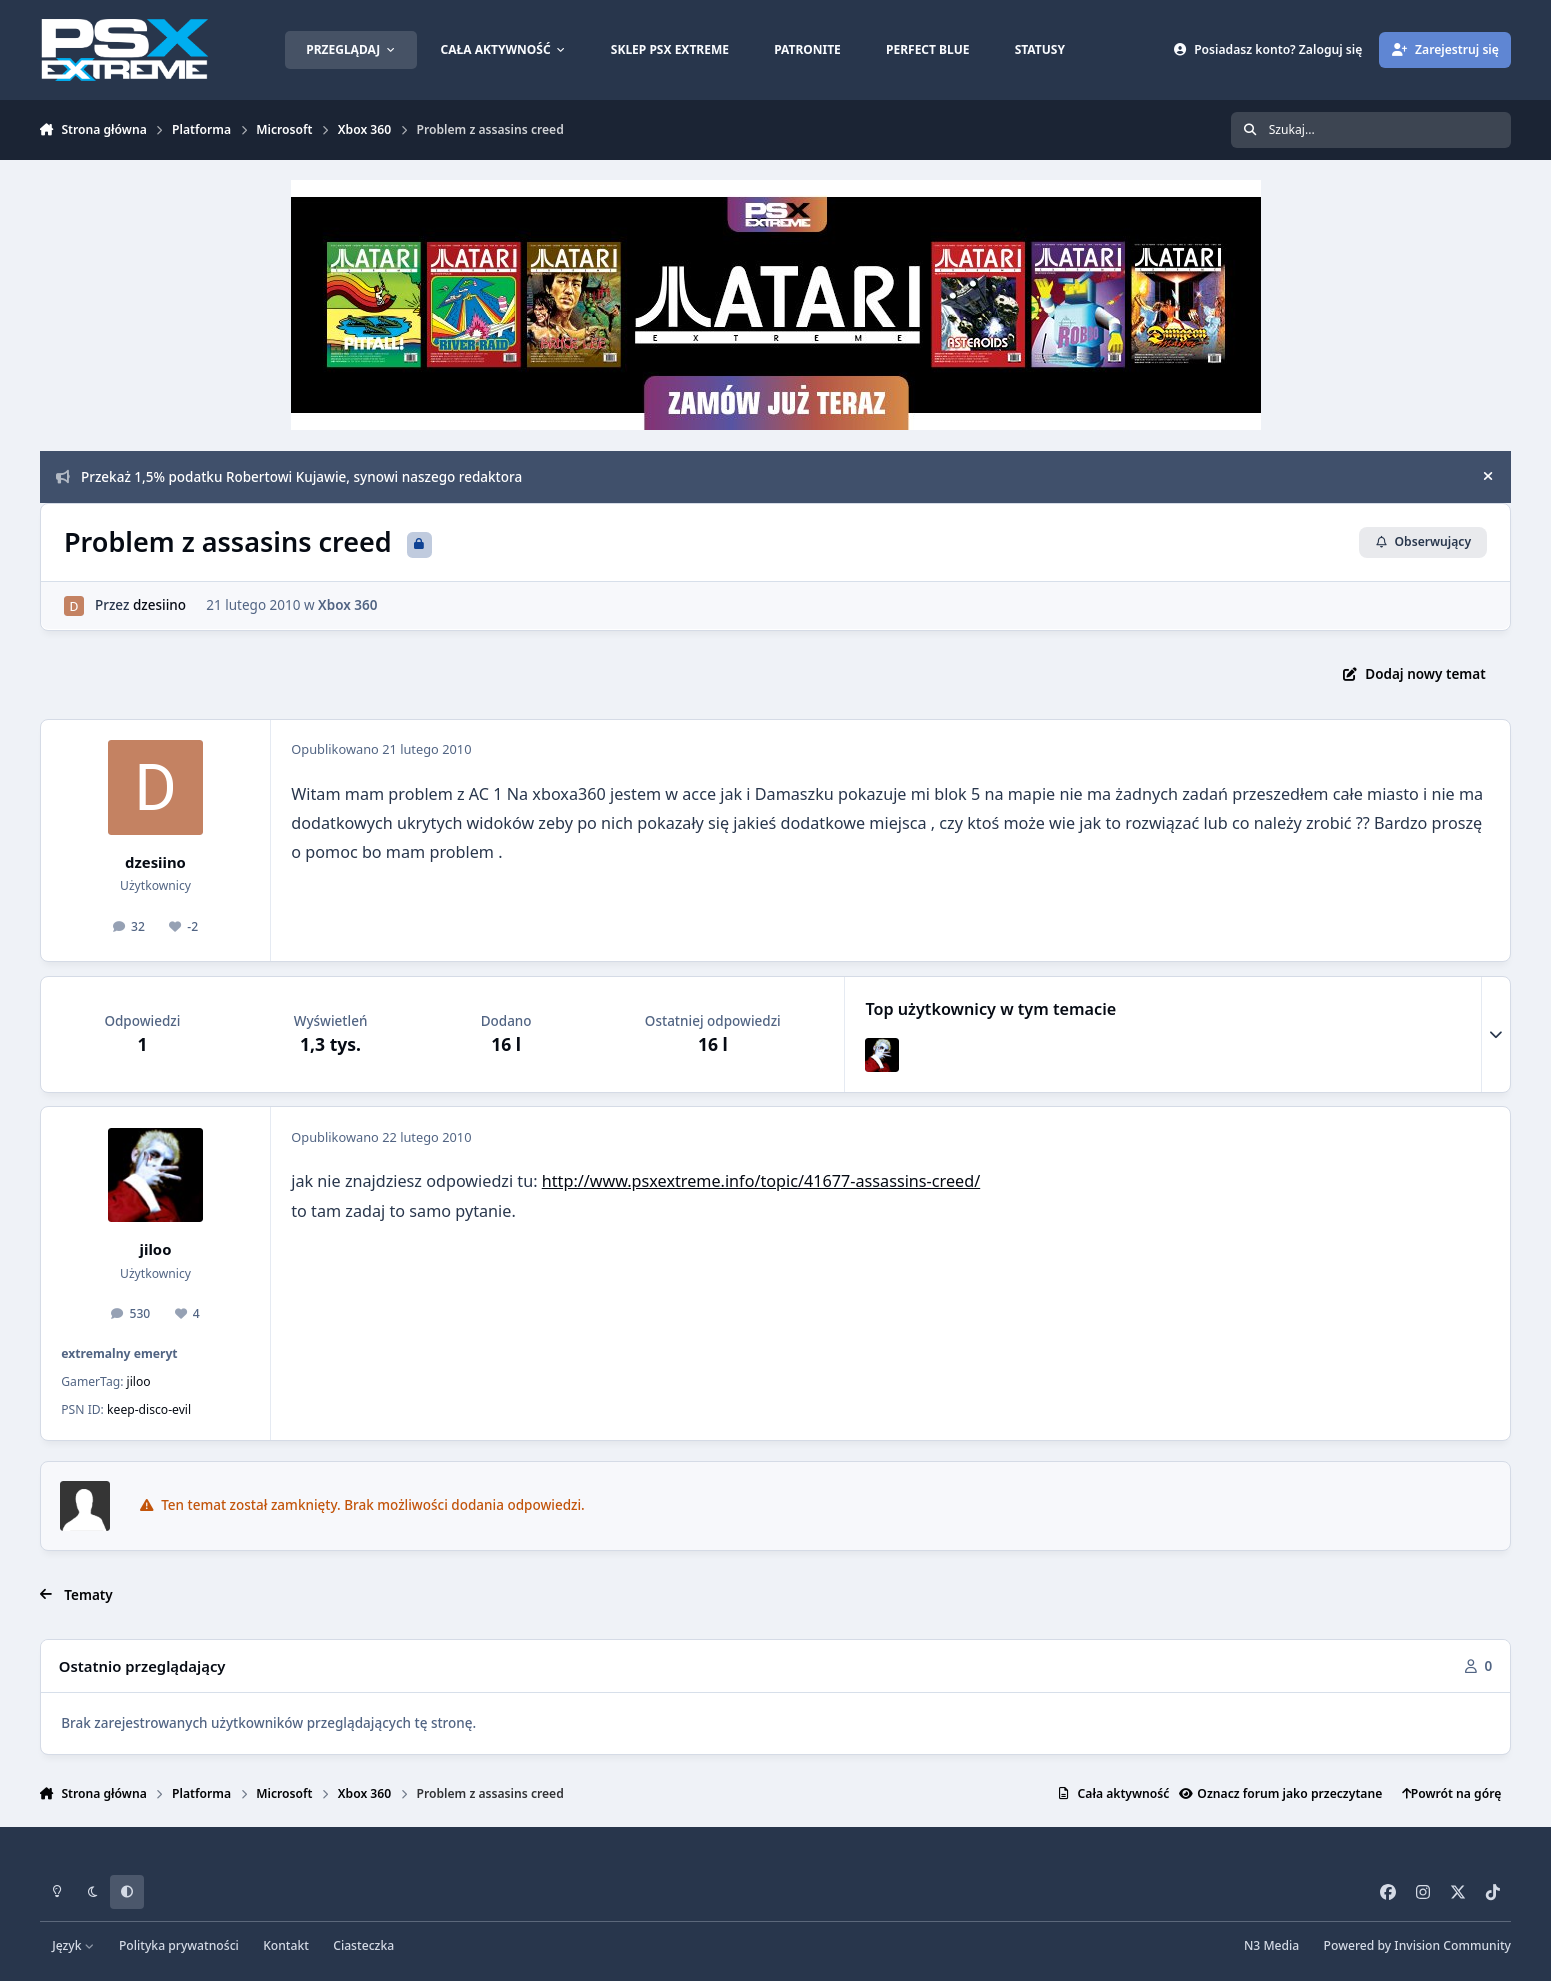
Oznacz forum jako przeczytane (1280, 1793)
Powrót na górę (1452, 1793)
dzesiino (159, 605)
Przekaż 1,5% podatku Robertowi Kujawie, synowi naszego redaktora (289, 477)
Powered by (1417, 1945)
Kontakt (286, 1945)
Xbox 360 (347, 605)
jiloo (156, 1249)
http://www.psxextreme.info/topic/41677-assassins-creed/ (761, 1181)
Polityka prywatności (179, 1945)
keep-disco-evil (149, 1409)
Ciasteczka (363, 1945)
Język (73, 1945)
